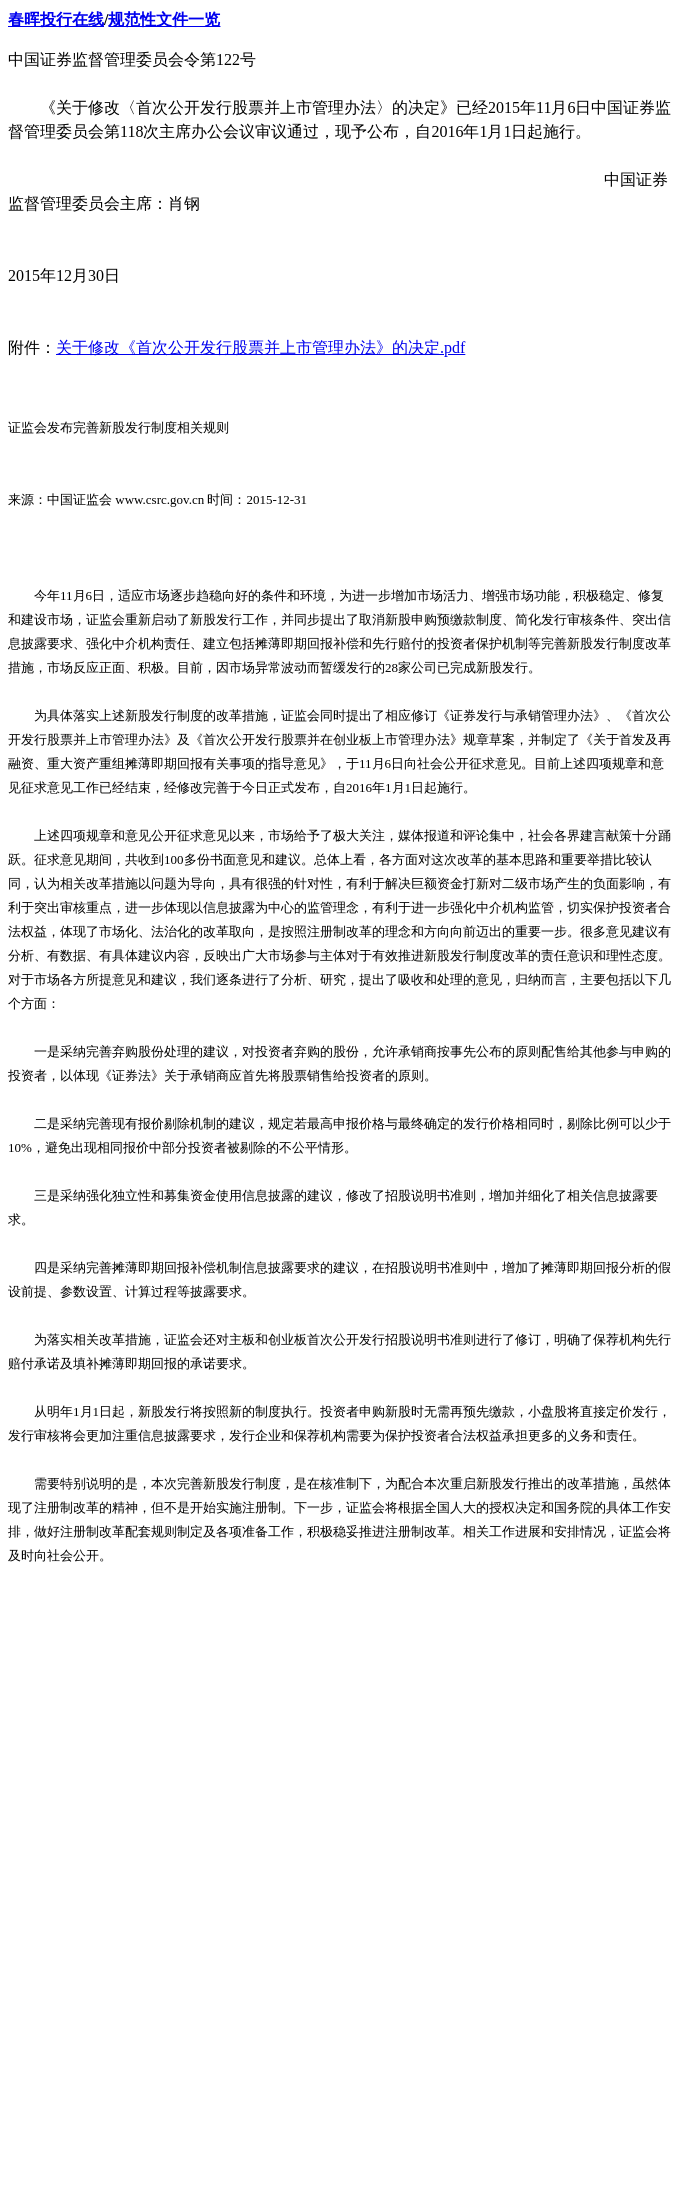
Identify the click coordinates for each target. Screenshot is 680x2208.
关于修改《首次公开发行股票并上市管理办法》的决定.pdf (260, 347)
